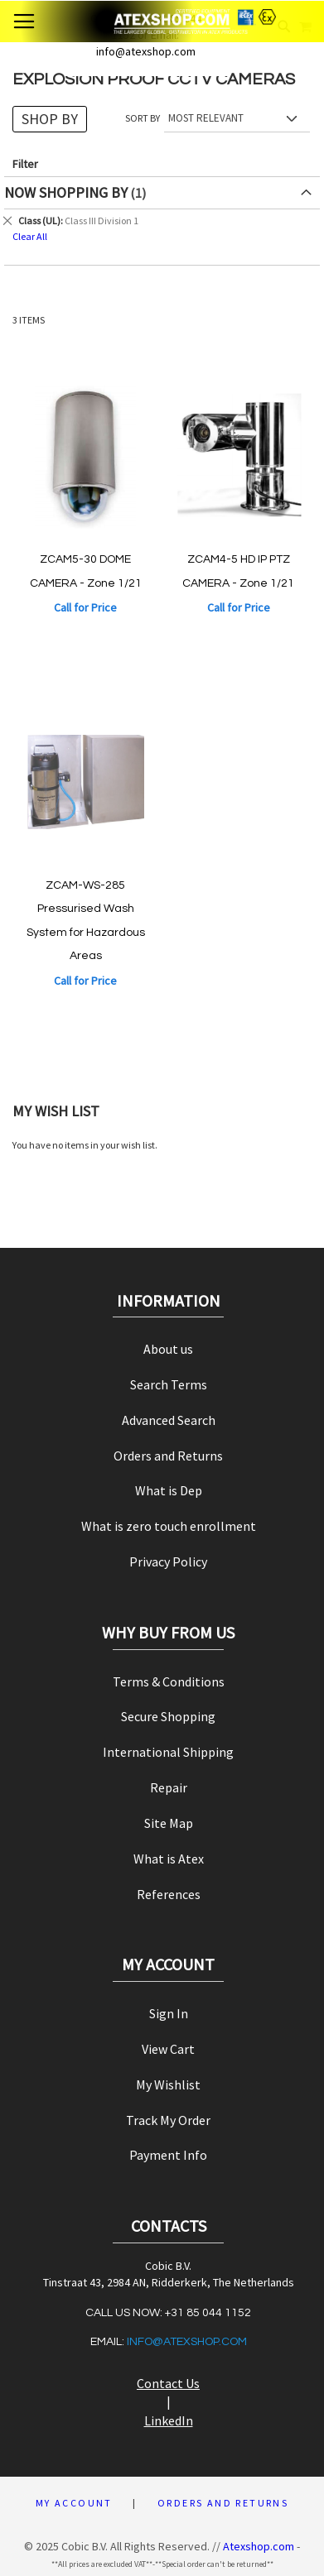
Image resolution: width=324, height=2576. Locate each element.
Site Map (168, 1823)
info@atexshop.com (187, 2342)
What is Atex (168, 1858)
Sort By (142, 118)
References (169, 1894)
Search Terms (168, 1384)
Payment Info (168, 2155)
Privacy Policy (168, 1561)
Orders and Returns (168, 1455)
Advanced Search (168, 1420)
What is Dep (168, 1490)
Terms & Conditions (169, 1681)
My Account (74, 2503)
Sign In (168, 2013)
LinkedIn (168, 2420)
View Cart (168, 2049)
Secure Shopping (168, 1716)
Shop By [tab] (50, 118)
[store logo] (162, 21)
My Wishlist (168, 2084)
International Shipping (168, 1752)
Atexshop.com (258, 2546)
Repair (168, 1787)
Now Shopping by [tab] (66, 192)
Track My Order (168, 2120)
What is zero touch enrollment (168, 1526)
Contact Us (168, 2383)
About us (168, 1349)
